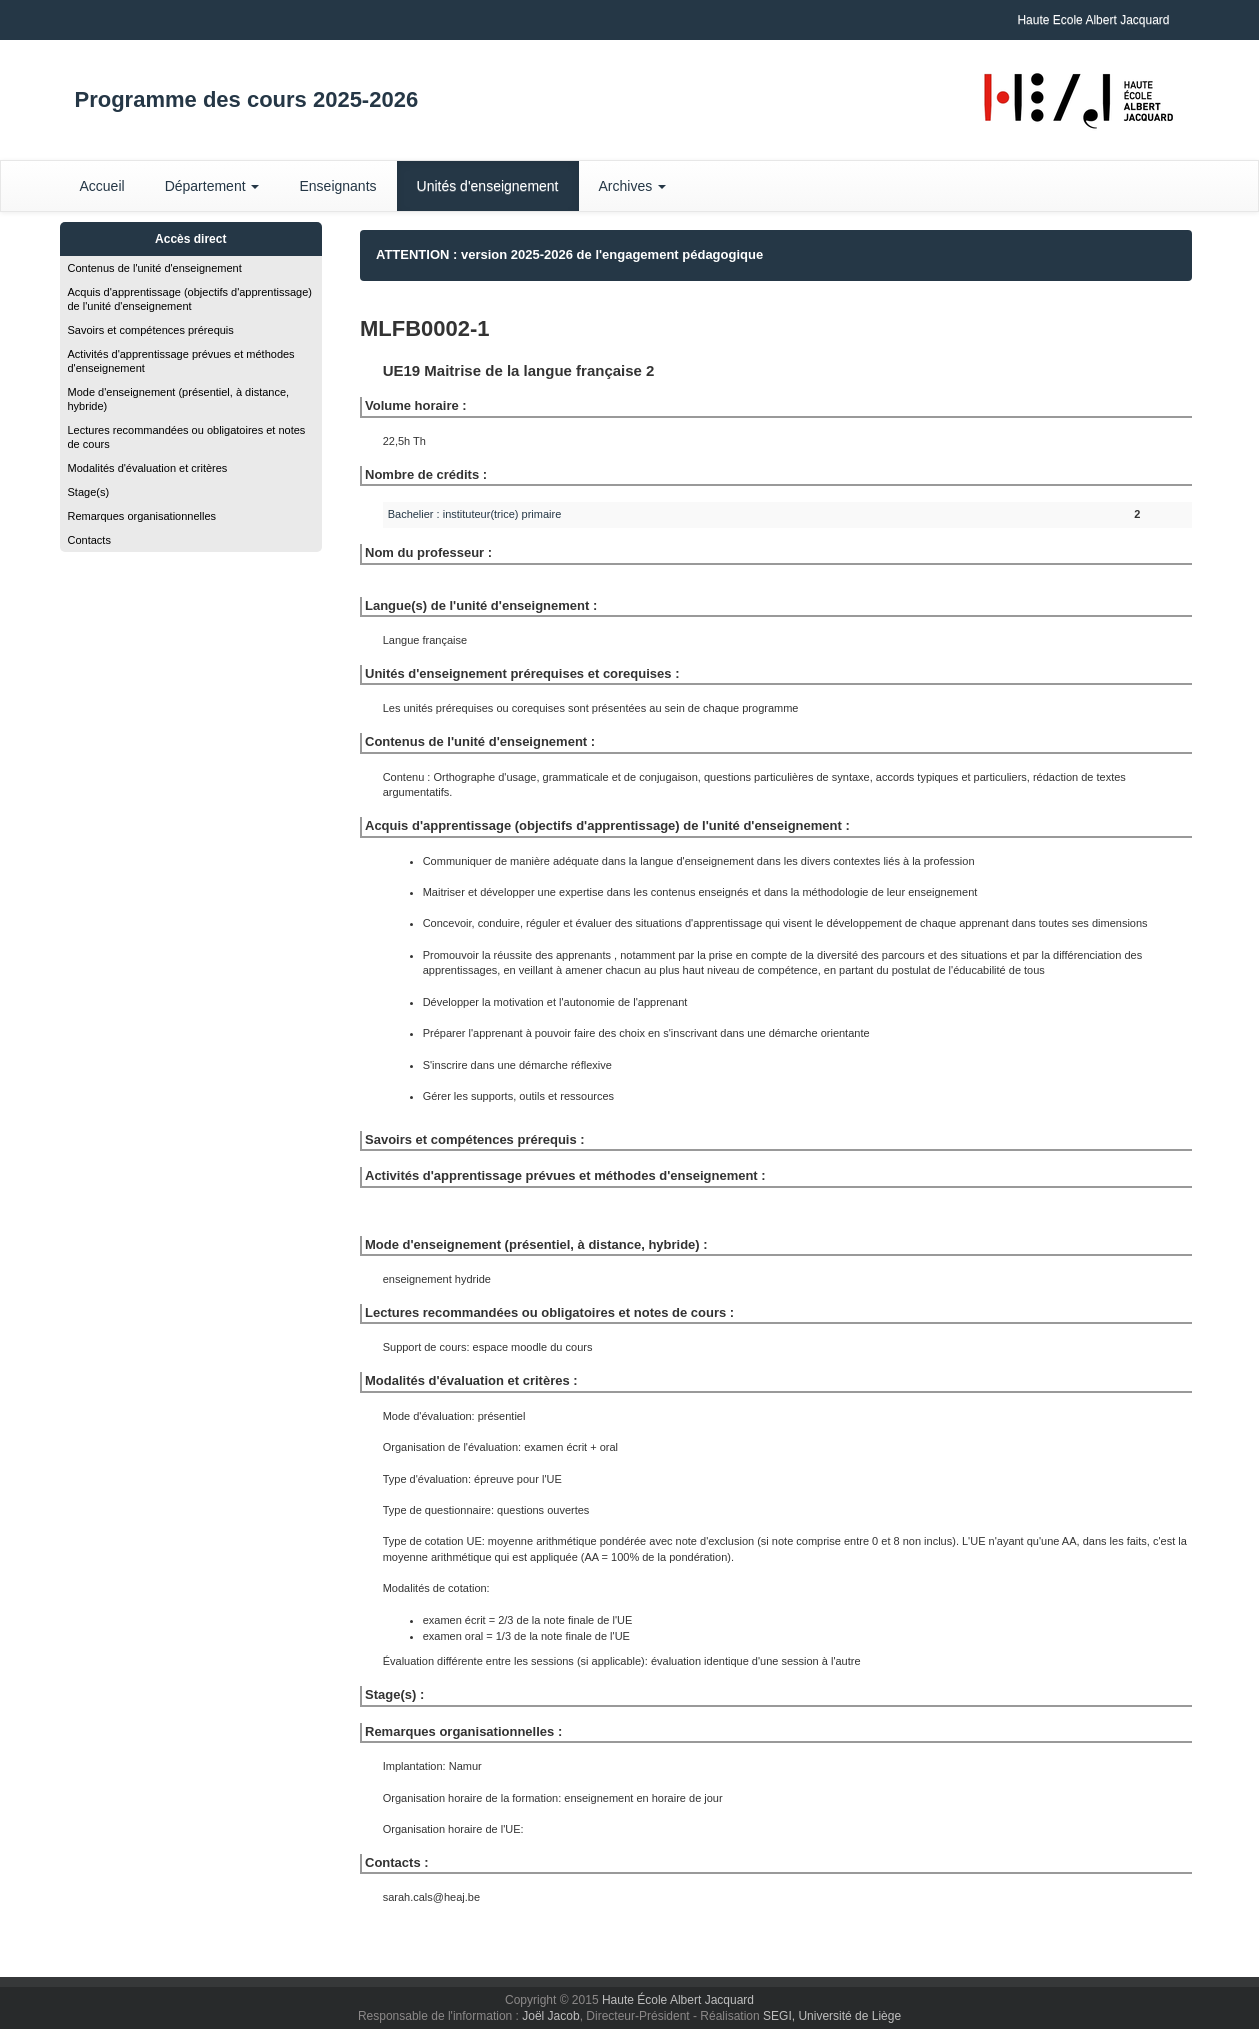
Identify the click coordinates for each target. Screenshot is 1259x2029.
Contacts (89, 540)
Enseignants (337, 186)
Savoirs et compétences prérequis (151, 330)
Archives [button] (633, 186)
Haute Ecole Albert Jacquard (1093, 20)
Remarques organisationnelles (142, 516)
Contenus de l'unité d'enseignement (155, 268)
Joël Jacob (550, 2016)
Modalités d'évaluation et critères (148, 468)
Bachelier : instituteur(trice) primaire (475, 514)
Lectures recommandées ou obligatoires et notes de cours (187, 437)
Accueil (102, 186)
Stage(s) (89, 492)
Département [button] (212, 186)
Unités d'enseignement (488, 186)
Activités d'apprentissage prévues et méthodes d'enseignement (181, 361)
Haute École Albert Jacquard (678, 2000)
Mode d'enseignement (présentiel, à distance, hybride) (179, 399)
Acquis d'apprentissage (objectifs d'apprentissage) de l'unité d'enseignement (190, 299)
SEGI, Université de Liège (832, 2016)
